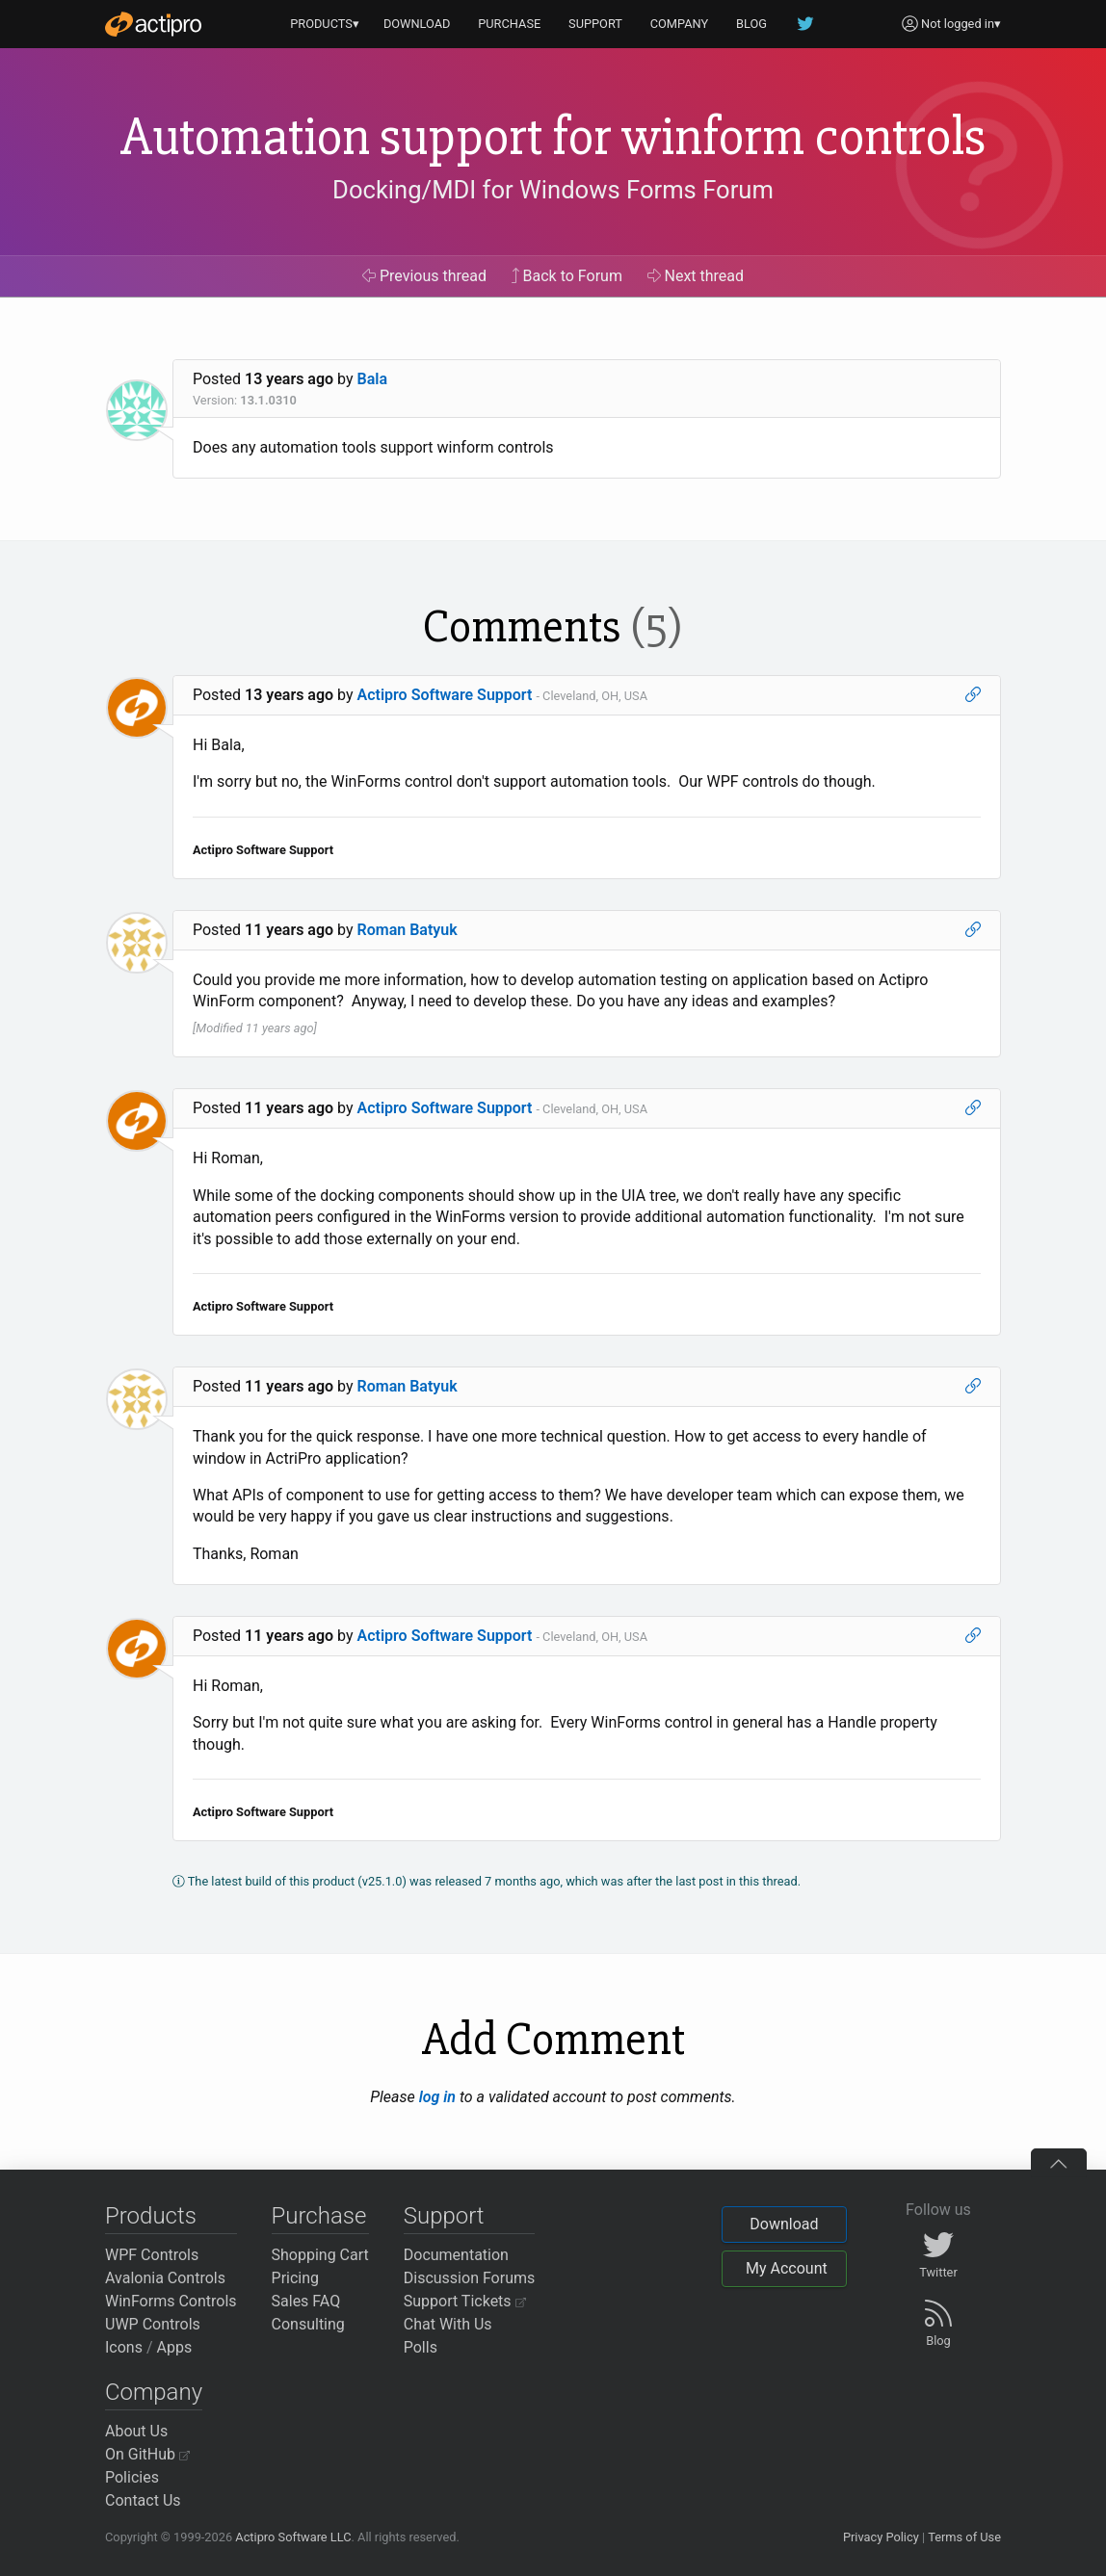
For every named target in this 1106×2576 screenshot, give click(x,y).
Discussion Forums (470, 2278)
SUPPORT (595, 23)
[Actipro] (153, 24)
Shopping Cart (320, 2255)
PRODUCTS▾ (324, 23)
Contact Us (143, 2500)
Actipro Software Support (445, 695)
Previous (424, 276)
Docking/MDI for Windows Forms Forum (553, 189)
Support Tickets (465, 2301)
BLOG (751, 23)
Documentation (456, 2255)
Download (784, 2224)
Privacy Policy (881, 2537)
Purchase (319, 2215)
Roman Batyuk (407, 930)
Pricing (296, 2278)
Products (151, 2215)
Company (153, 2392)
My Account (787, 2268)
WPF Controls (151, 2255)
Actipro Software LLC (293, 2537)
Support (444, 2215)
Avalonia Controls (165, 2278)
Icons (124, 2347)
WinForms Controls (171, 2301)
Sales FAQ (306, 2301)
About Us (136, 2431)
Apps (175, 2347)
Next (696, 276)
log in (437, 2097)
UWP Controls (152, 2324)
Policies (132, 2477)
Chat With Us (448, 2324)
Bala (372, 379)
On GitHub (147, 2454)
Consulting (308, 2324)
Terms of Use (964, 2537)
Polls (420, 2347)
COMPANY (679, 23)
